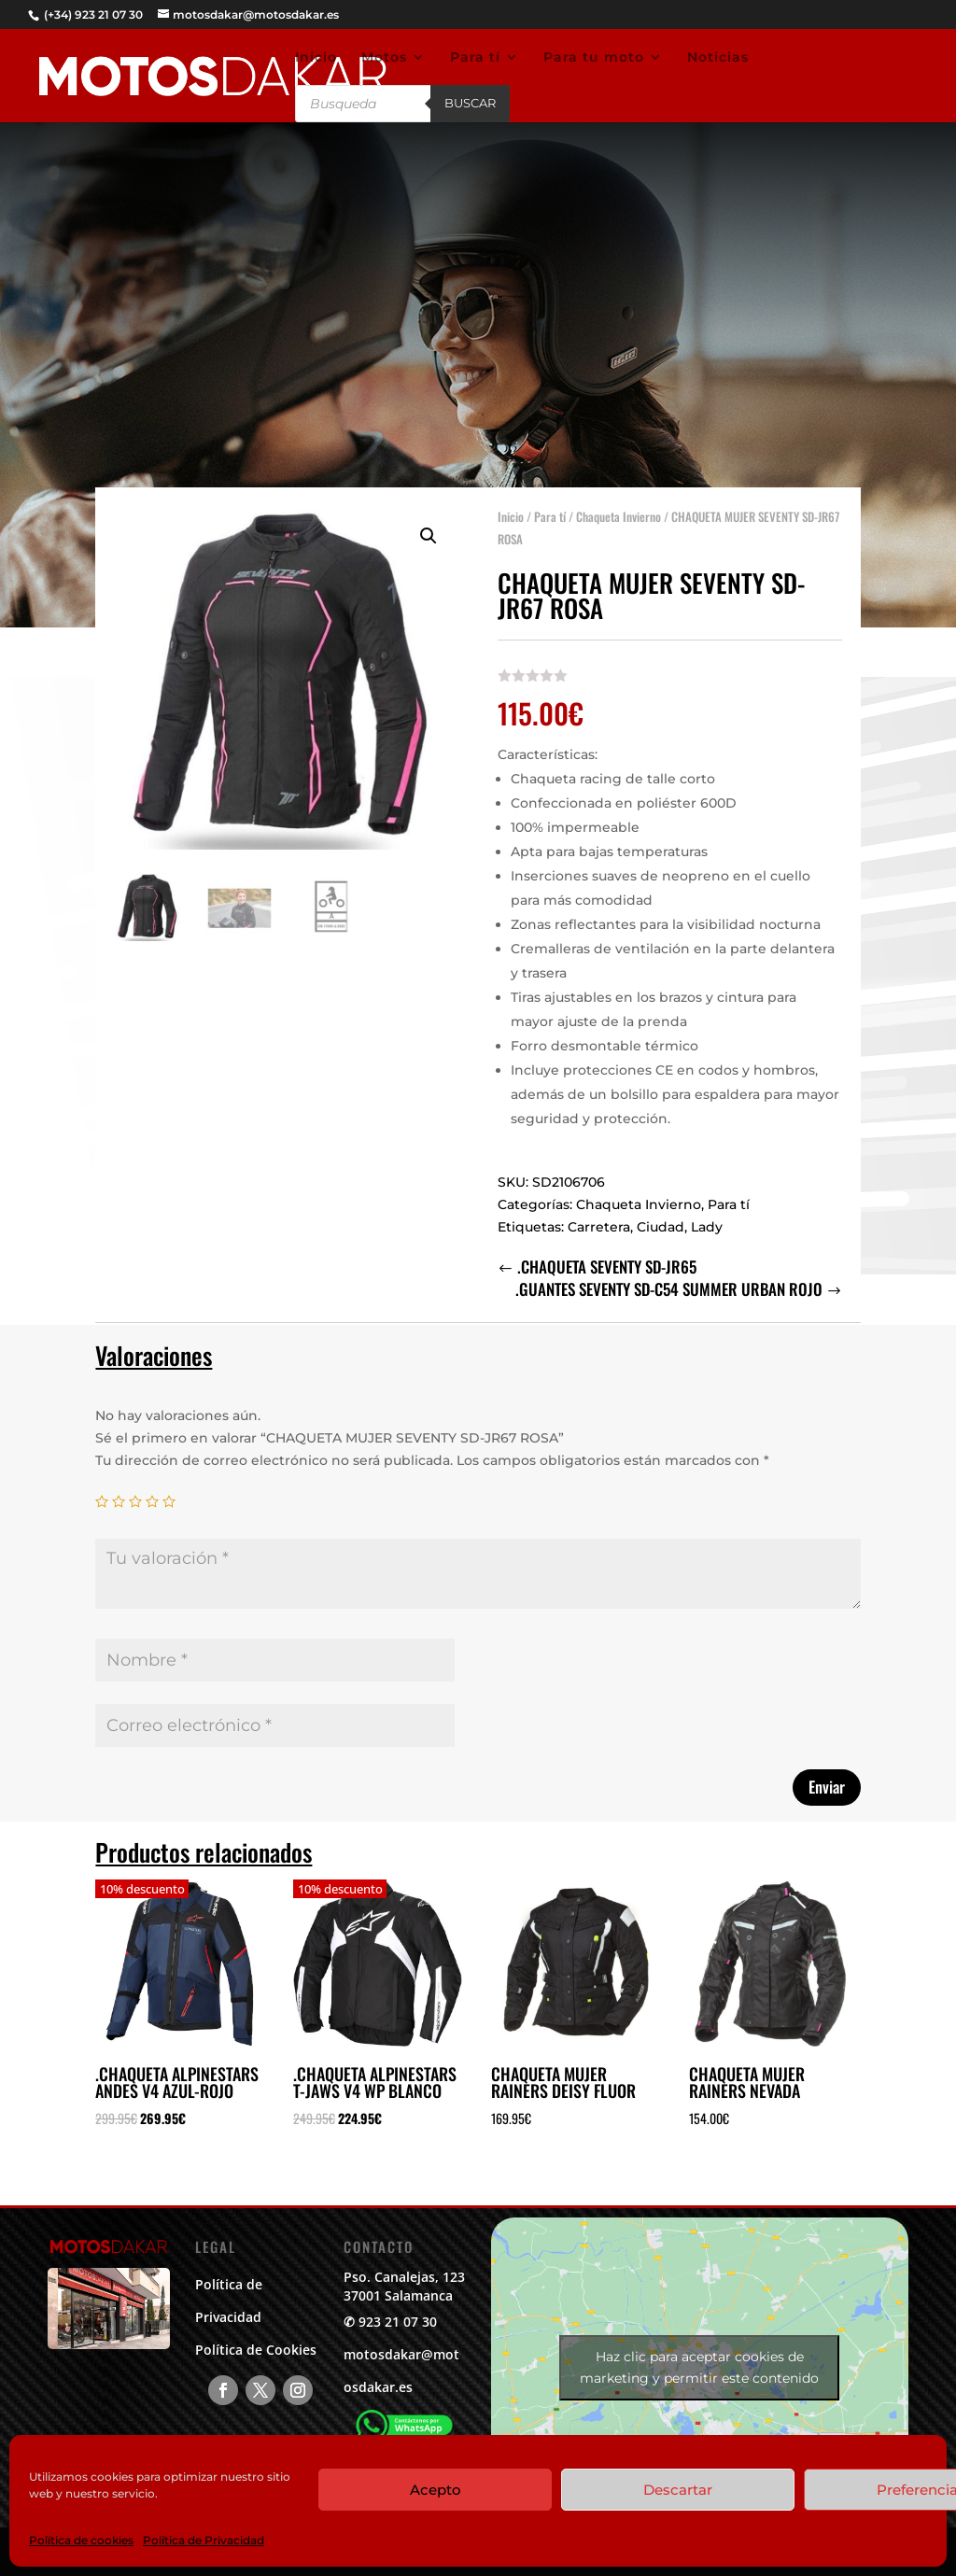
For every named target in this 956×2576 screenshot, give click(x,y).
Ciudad (660, 1212)
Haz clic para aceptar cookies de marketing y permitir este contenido (699, 2367)
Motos (384, 57)
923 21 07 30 (397, 2321)
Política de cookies (81, 2540)
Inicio (316, 57)
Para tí (475, 57)
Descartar (677, 2490)
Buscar (470, 102)
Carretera (599, 1212)
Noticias (718, 57)
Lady (707, 1212)
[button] (428, 522)
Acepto (435, 2490)
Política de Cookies (255, 2349)
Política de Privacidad (203, 2540)
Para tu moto (593, 57)
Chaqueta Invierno (618, 502)
